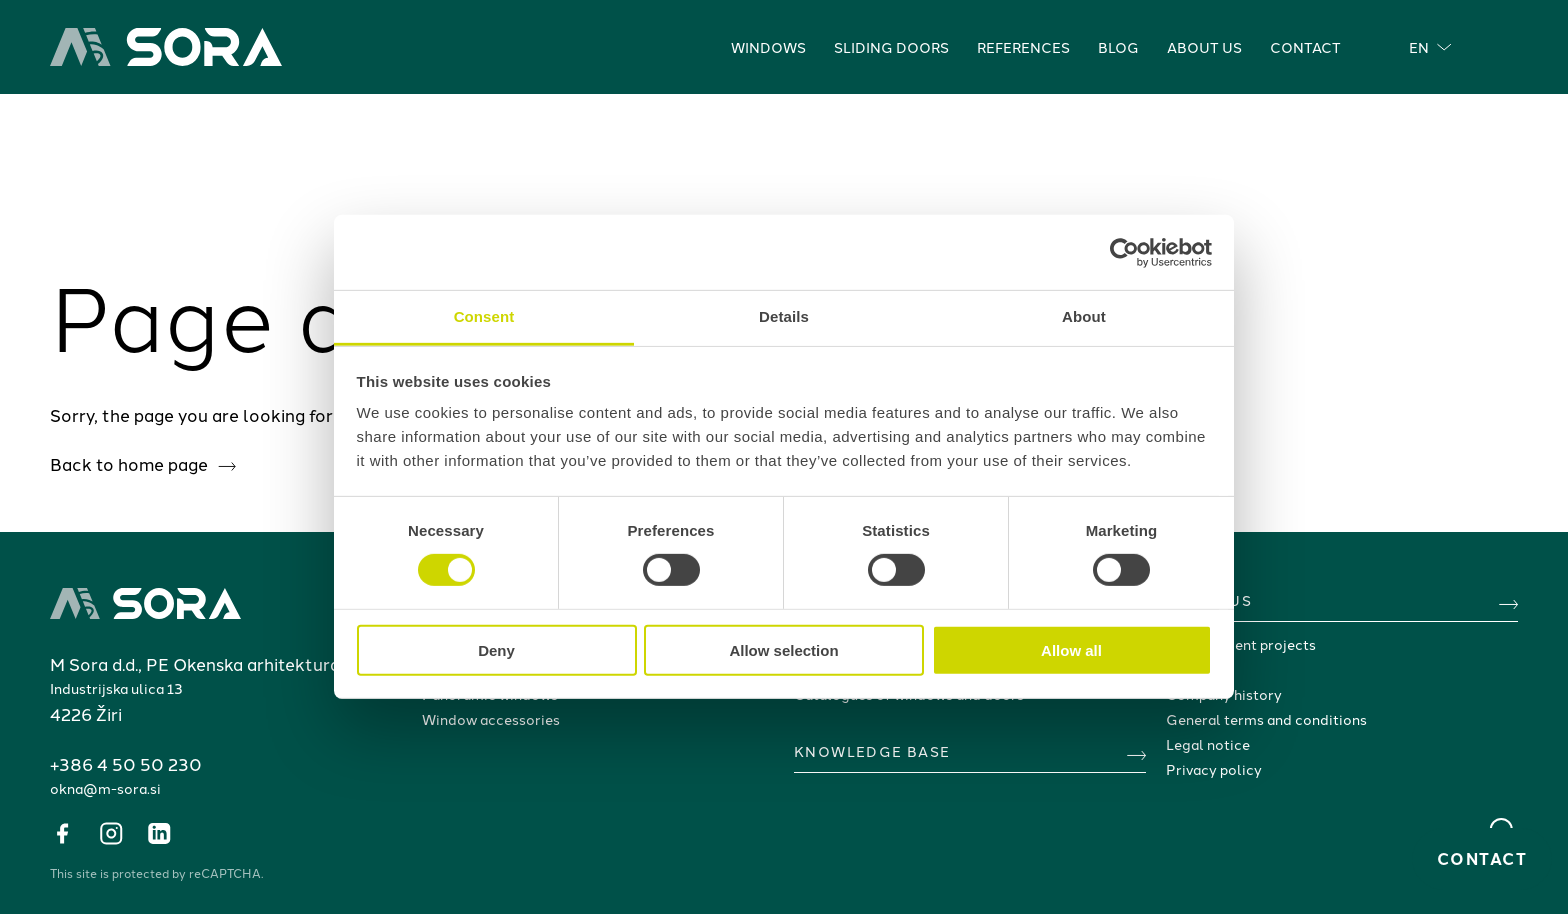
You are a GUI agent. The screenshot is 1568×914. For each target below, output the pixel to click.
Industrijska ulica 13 (116, 688)
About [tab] (1084, 316)
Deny (496, 650)
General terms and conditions (1266, 719)
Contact (1305, 47)
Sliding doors (891, 47)
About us (1204, 47)
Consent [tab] (484, 316)
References (1023, 47)
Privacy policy (1214, 769)
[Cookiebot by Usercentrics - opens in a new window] (1124, 252)
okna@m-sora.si (105, 788)
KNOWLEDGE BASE (872, 751)
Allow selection (783, 650)
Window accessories (491, 719)
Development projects (1241, 644)
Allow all (1071, 650)
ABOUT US (1209, 600)
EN (1430, 47)
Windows (768, 47)
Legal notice (1208, 744)
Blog (1118, 47)
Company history (1224, 694)
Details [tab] (784, 316)
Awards (1191, 669)
